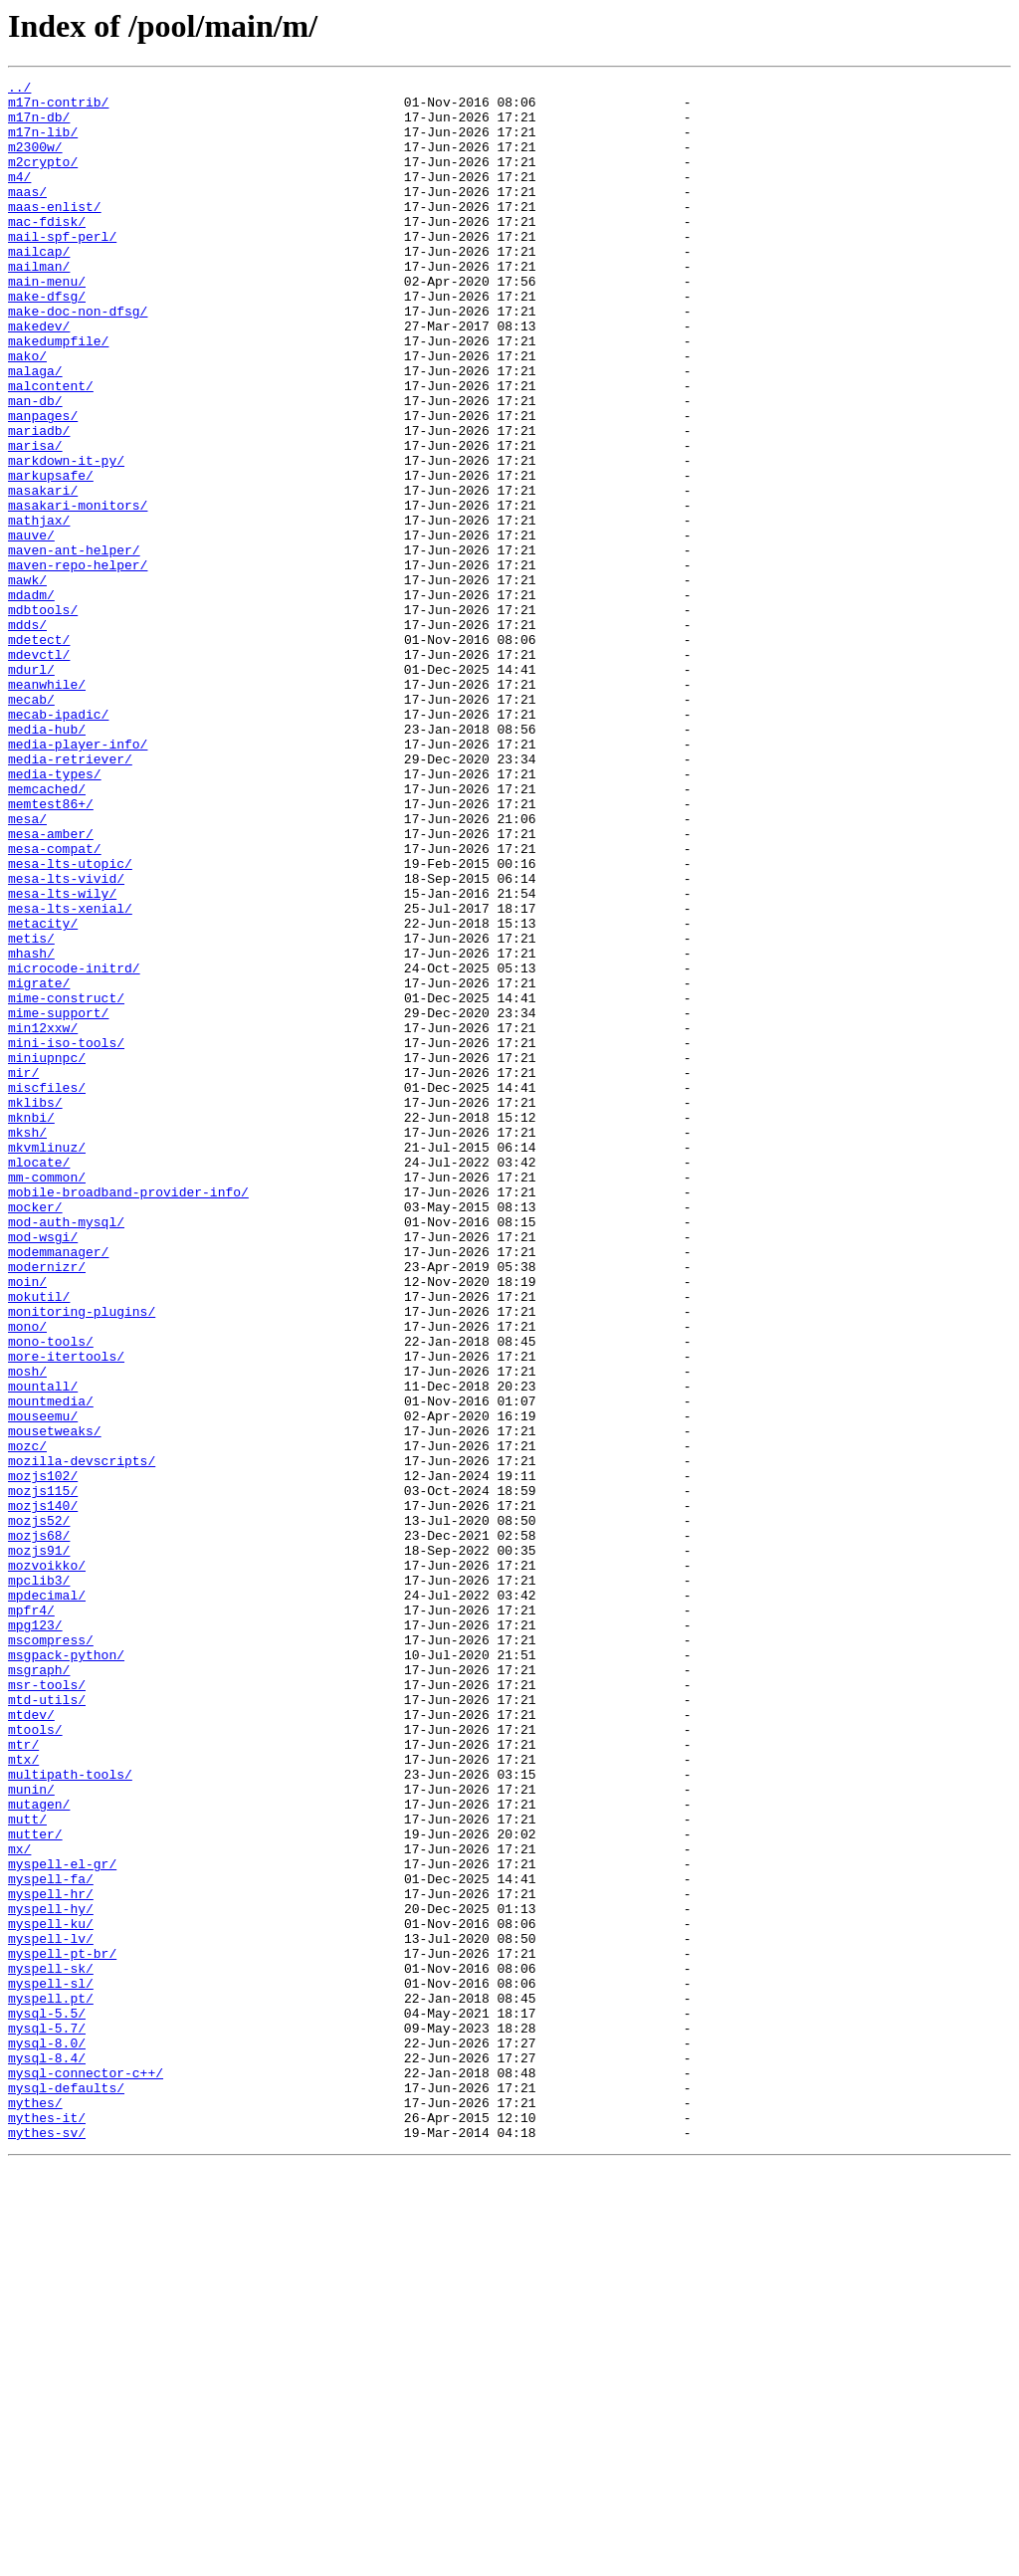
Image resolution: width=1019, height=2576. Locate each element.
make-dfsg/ (47, 340)
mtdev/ (31, 2042)
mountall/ (43, 1648)
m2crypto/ (43, 179)
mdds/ (27, 735)
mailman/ (39, 305)
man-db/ (35, 466)
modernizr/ (47, 1505)
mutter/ (35, 2186)
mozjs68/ (39, 1827)
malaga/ (35, 430)
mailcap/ (39, 287)
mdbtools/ (43, 717)
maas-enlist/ (55, 233)
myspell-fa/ (51, 2240)
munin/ (31, 2132)
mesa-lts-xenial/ (70, 1075)
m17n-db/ (39, 125)
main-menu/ (47, 322)
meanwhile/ (47, 806)
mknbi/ (31, 1326)
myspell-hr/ (51, 2257)
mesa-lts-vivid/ (66, 1039)
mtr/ (23, 2078)
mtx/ (23, 2096)
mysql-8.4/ (47, 2455)
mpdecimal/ (47, 1899)
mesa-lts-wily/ (62, 1057)
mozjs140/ (43, 1792)
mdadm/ (31, 699)
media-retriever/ (70, 896)
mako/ (27, 412)
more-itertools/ (66, 1612)
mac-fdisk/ (47, 251)
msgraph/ (39, 1989)
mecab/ (31, 824)
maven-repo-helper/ (77, 663)
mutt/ (27, 2168)
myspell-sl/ (51, 2365)
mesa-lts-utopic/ (70, 1021)
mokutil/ (39, 1541)
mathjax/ (39, 609)
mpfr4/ (31, 1917)
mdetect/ (39, 752)
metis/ (31, 1111)
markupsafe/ (51, 555)
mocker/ (35, 1433)
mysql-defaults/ (66, 2490)
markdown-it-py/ (66, 537)
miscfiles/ (47, 1290)
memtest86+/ (51, 950)
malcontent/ (51, 448)
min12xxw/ (43, 1218)
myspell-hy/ (51, 2275)
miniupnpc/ (47, 1254)
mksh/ (27, 1344)
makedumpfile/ (58, 394)
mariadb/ (39, 502)
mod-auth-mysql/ (66, 1451)
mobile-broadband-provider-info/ (128, 1415)
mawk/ (27, 681)
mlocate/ (39, 1380)
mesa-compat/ (55, 1003)
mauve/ (31, 627)
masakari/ (43, 573)
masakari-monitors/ (77, 591)
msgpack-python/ (66, 1971)
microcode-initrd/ (74, 1147)
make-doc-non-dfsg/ (77, 358)
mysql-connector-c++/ (85, 2472)
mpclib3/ (39, 1881)
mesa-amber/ (51, 985)
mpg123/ (35, 1935)
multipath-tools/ (70, 2114)
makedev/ (39, 376)
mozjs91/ (39, 1845)
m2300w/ (35, 161)
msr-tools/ (47, 2007)
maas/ (27, 215)
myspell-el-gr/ (62, 2222)
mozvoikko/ (47, 1863)
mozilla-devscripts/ (81, 1738)
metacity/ (43, 1093)
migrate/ (39, 1165)
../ (19, 90)
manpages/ (43, 484)
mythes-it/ (47, 2526)
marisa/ (35, 520)
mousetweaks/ (55, 1702)
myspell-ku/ (51, 2293)
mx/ (19, 2204)
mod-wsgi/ (43, 1469)
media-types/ (55, 914)
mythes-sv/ (47, 2544)
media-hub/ (47, 860)
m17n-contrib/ (58, 107)
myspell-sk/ (51, 2347)
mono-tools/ (51, 1595)
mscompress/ (51, 1953)
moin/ (27, 1523)
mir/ (23, 1272)
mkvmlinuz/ (47, 1362)
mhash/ (31, 1129)
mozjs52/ (39, 1810)
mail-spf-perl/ (62, 269)
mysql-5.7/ (47, 2419)
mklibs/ (35, 1308)
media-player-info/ (77, 878)
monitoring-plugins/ (81, 1559)
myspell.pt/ (51, 2383)
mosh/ (27, 1630)
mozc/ (27, 1720)
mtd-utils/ (47, 2025)
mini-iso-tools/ (66, 1236)
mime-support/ (58, 1200)
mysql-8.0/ (47, 2437)
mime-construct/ (66, 1182)
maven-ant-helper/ (74, 645)
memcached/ (47, 932)
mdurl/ (31, 788)
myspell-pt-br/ (62, 2329)
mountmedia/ (51, 1666)
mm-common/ (47, 1397)
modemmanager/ (58, 1487)
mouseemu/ (43, 1684)
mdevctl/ (39, 770)
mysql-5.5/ (47, 2401)
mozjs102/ (43, 1756)
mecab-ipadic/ (58, 842)
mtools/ (35, 2060)
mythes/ (35, 2508)
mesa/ (27, 967)
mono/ (27, 1577)
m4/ (19, 197)
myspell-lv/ (51, 2311)
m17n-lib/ (43, 143)
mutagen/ (39, 2150)
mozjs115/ (43, 1774)
